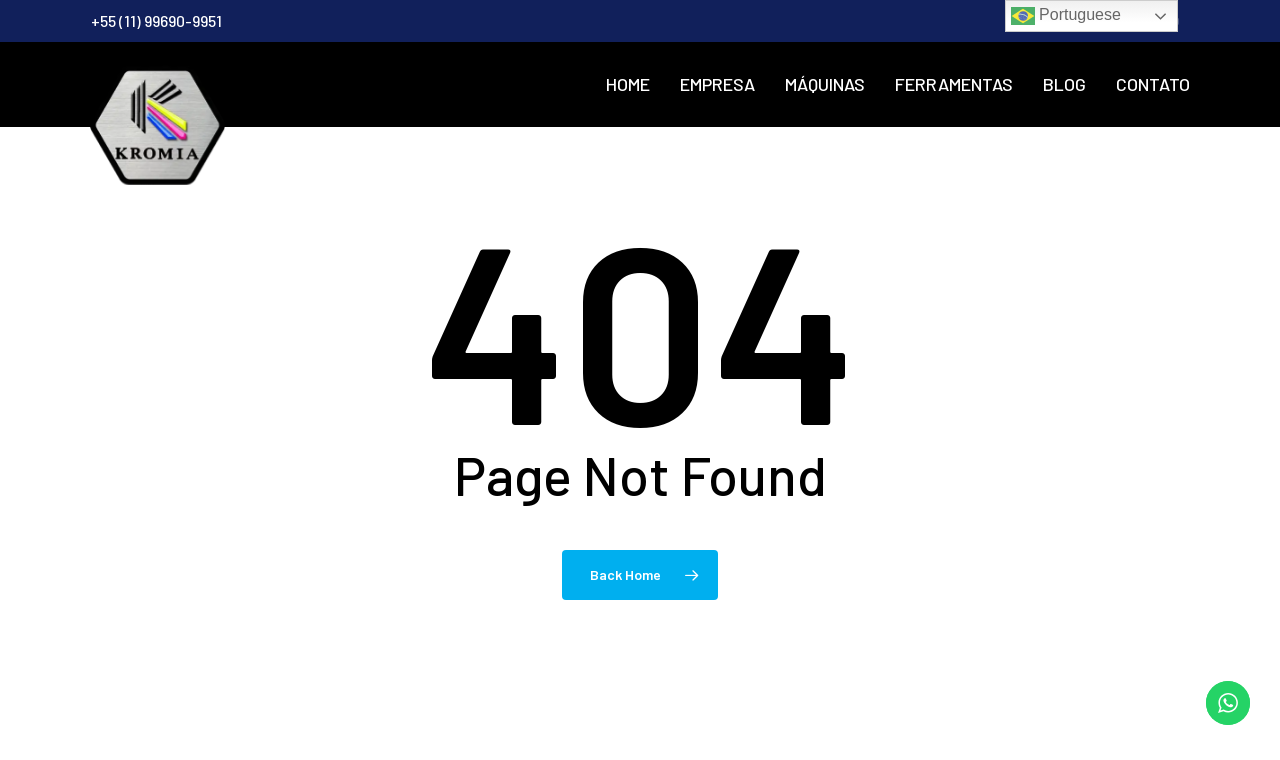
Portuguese (1066, 16)
